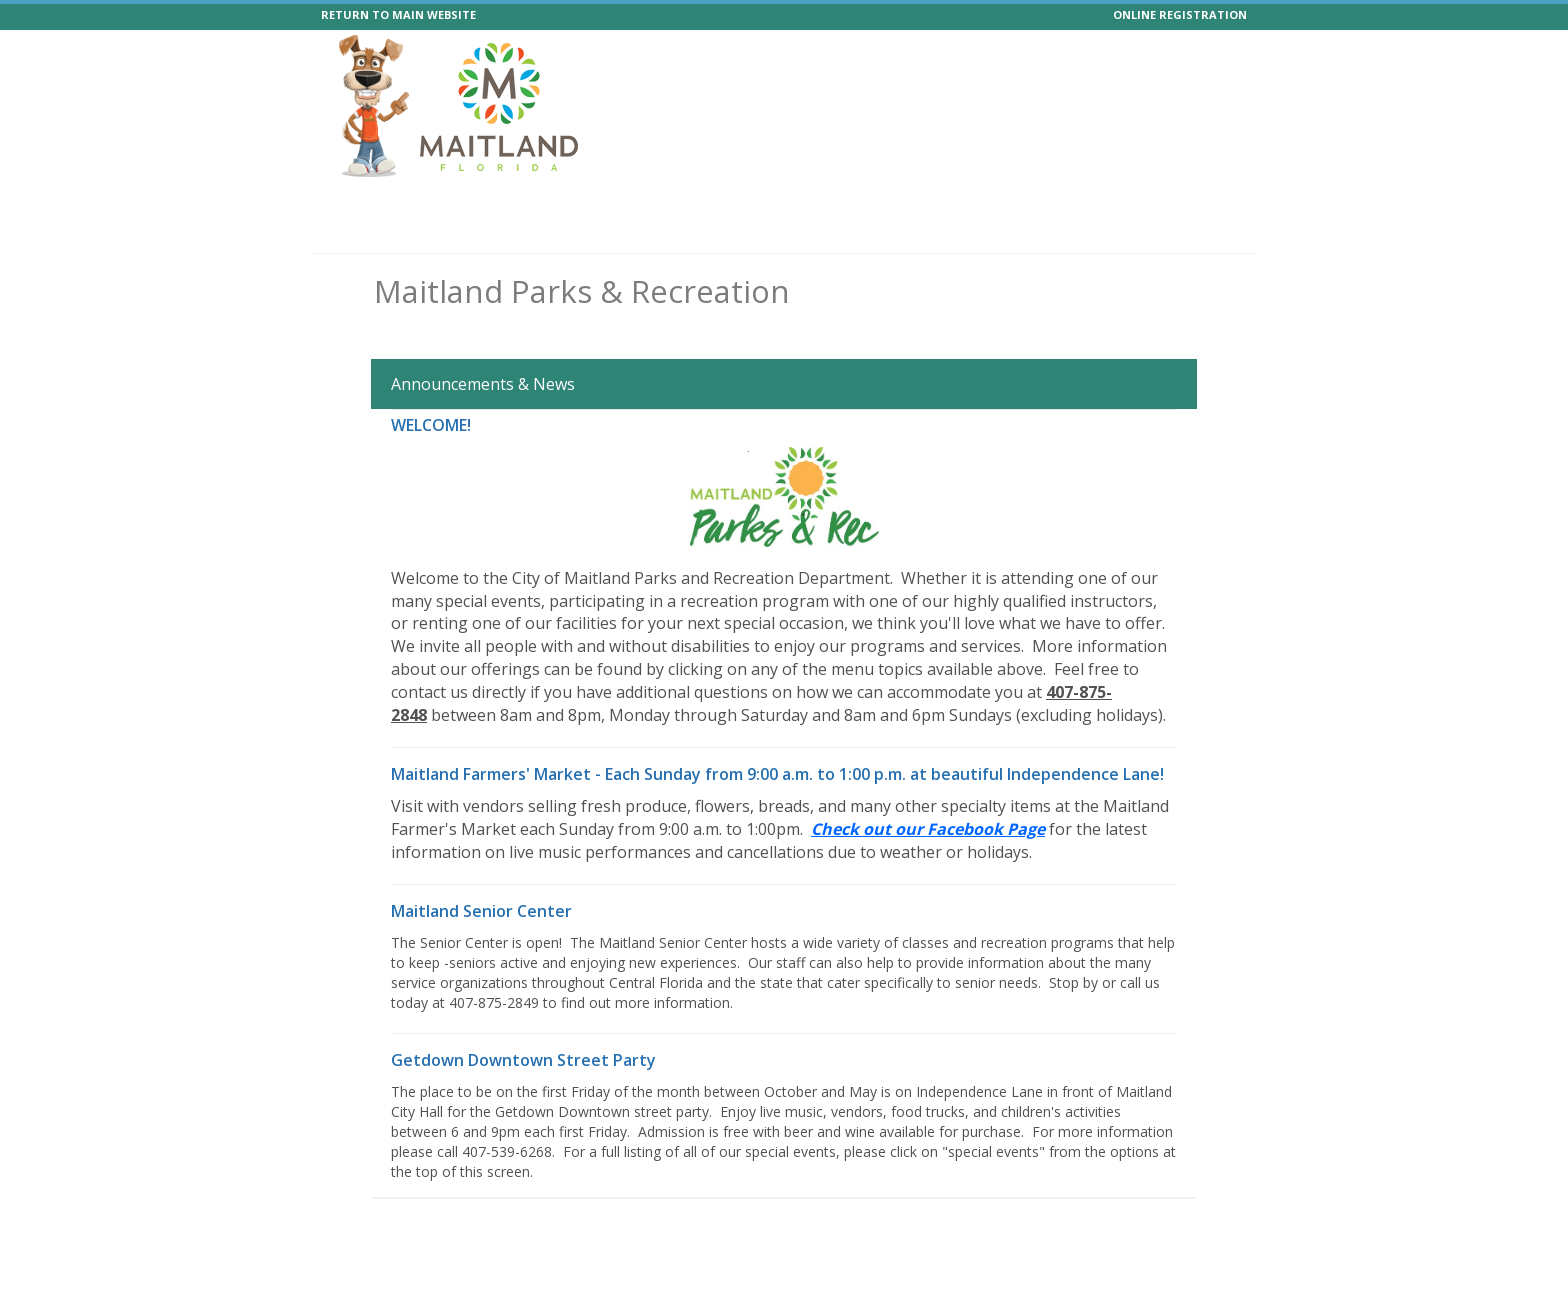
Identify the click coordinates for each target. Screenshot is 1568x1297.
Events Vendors (647, 201)
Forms (1172, 201)
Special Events (528, 201)
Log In (1215, 235)
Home (352, 201)
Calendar (944, 201)
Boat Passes (1089, 201)
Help (1011, 201)
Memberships (764, 201)
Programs (426, 201)
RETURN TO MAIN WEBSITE (398, 14)
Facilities (861, 201)
